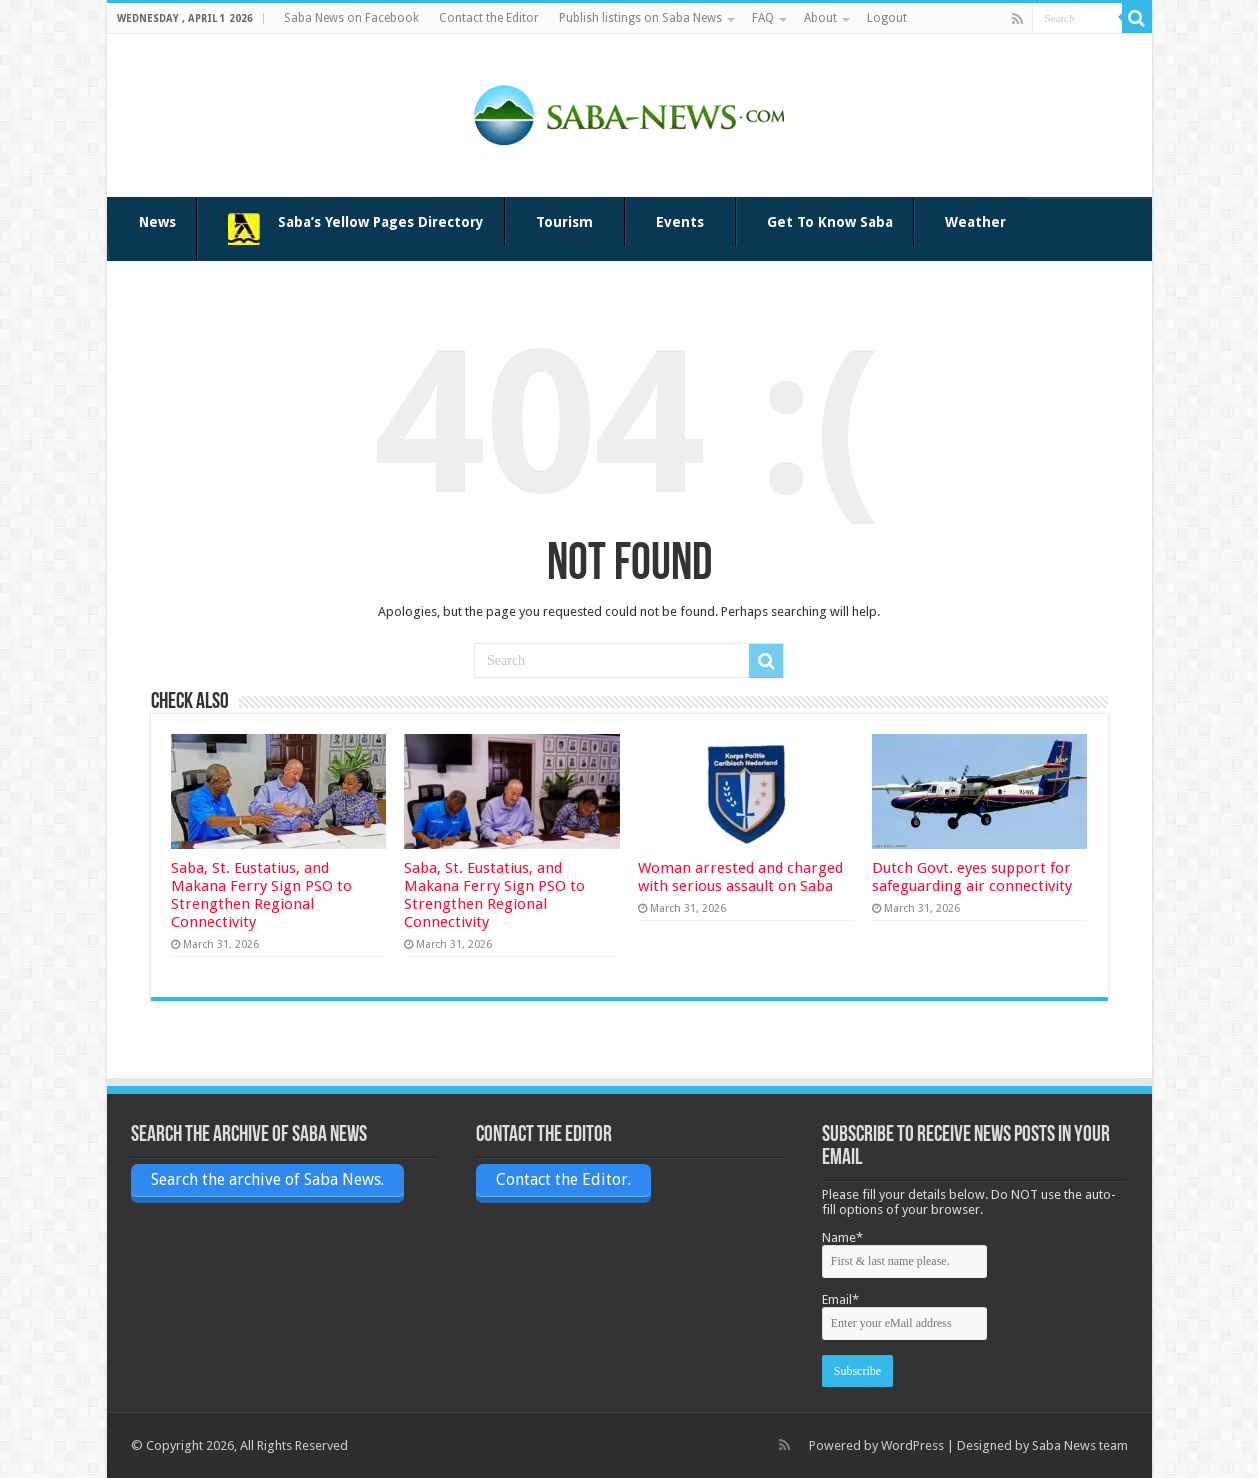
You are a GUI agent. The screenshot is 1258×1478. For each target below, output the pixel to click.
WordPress (912, 1445)
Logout (887, 18)
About (820, 18)
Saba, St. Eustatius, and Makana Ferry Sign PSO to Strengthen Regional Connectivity (261, 895)
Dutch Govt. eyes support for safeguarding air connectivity (972, 877)
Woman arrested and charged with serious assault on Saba (740, 877)
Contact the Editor (489, 18)
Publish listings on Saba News (640, 18)
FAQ (763, 18)
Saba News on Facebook (351, 18)
